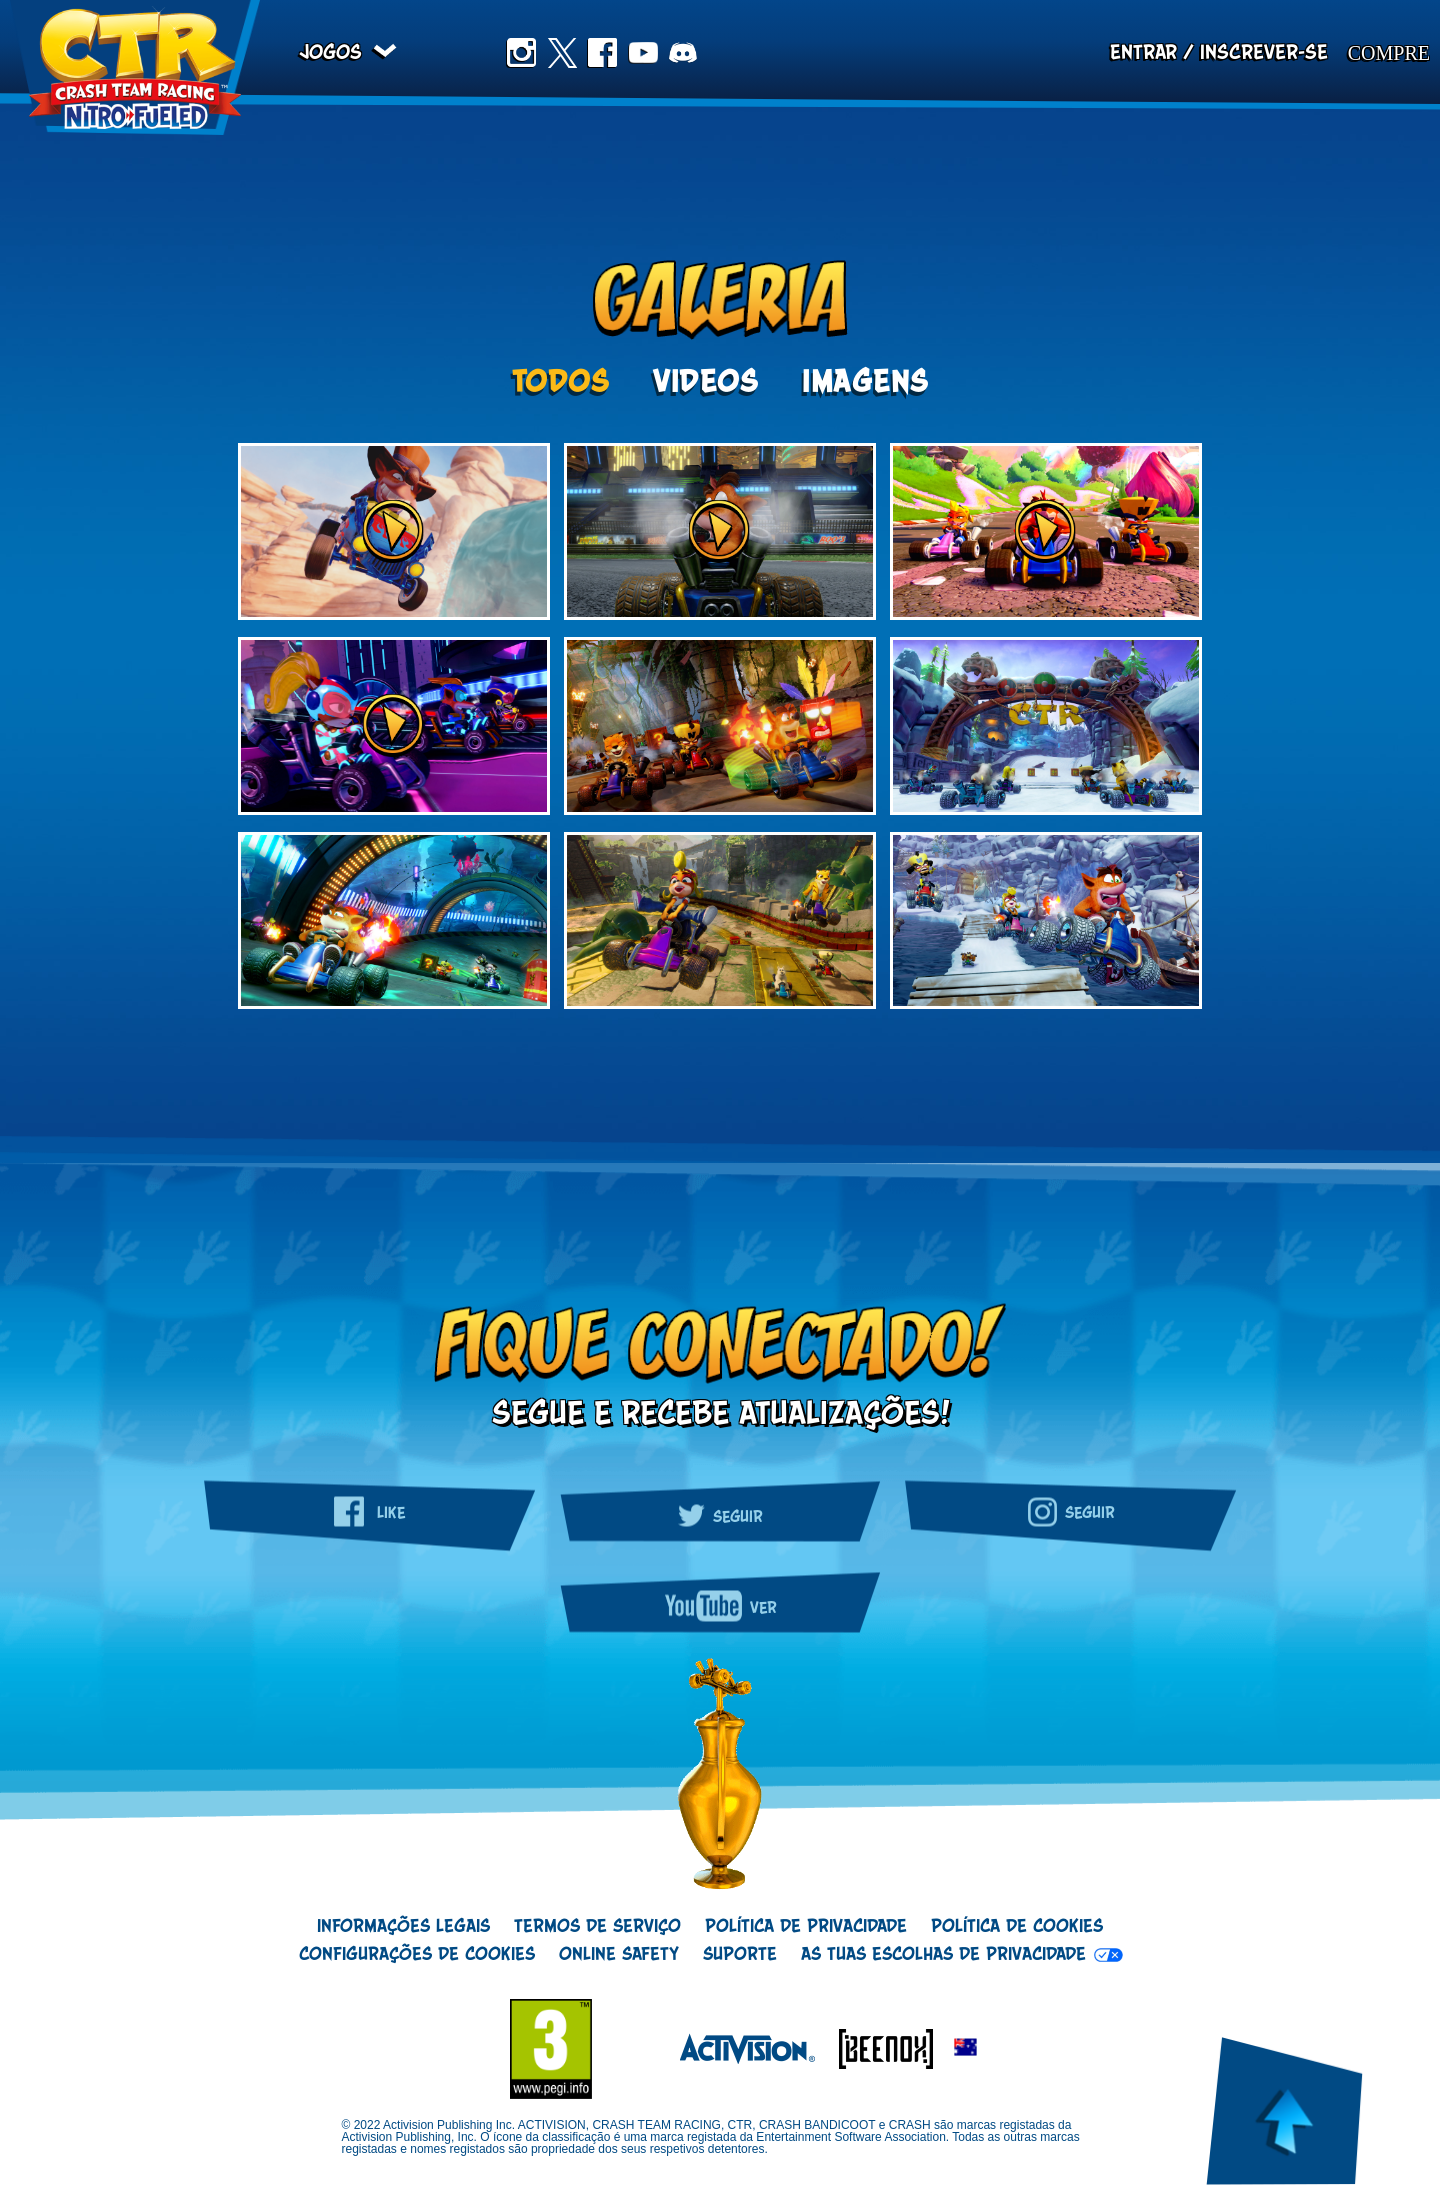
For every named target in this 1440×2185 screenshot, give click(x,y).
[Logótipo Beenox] (876, 2048)
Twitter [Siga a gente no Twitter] (562, 53)
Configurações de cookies (417, 1955)
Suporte (740, 1955)
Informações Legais (403, 1927)
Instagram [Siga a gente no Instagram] (521, 53)
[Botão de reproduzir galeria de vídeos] (394, 531)
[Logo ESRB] (561, 2049)
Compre (1389, 53)
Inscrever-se (1264, 53)
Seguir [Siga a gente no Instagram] (1071, 1511)
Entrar (1143, 53)
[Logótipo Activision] (737, 2048)
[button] (965, 2048)
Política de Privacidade (806, 1927)
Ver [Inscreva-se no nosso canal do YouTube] (720, 1605)
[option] (720, 727)
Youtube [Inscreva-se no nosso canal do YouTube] (643, 53)
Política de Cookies (1017, 1927)
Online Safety (619, 1955)
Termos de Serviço (597, 1927)
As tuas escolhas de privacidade (943, 1955)
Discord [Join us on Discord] (683, 53)
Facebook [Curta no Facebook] (602, 53)
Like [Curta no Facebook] (369, 1511)
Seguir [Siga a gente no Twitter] (720, 1513)
